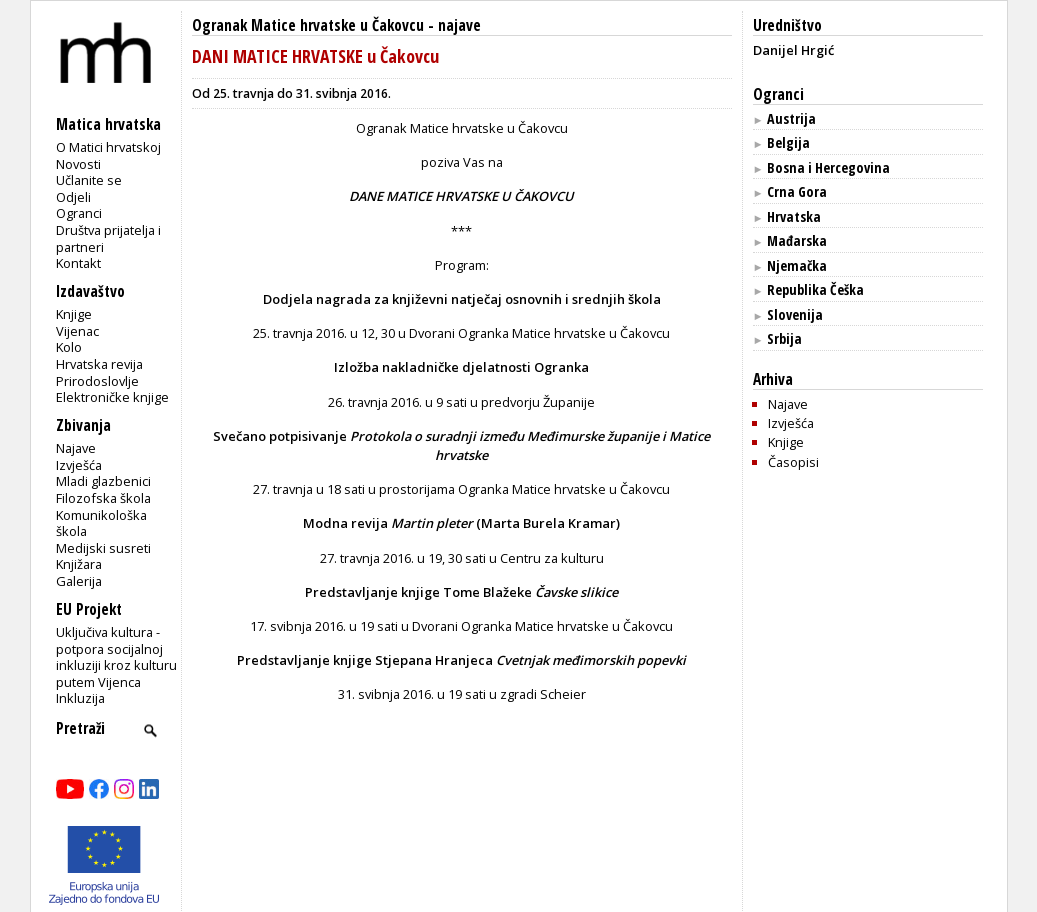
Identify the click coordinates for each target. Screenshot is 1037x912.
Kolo (69, 347)
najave (459, 25)
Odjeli (73, 197)
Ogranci (79, 213)
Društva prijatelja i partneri (108, 238)
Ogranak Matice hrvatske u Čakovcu (308, 25)
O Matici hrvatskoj (108, 147)
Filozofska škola (103, 498)
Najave (76, 448)
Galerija (79, 581)
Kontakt (78, 263)
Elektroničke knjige (112, 397)
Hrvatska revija (99, 364)
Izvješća (79, 465)
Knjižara (79, 564)
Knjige (74, 314)
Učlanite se (89, 180)
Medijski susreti (103, 548)
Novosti (78, 164)
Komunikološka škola (101, 523)
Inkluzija (80, 698)
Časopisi (793, 462)
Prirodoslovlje (97, 381)
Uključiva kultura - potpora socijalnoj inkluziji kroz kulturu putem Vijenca (116, 657)
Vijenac (77, 331)
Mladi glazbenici (103, 481)
